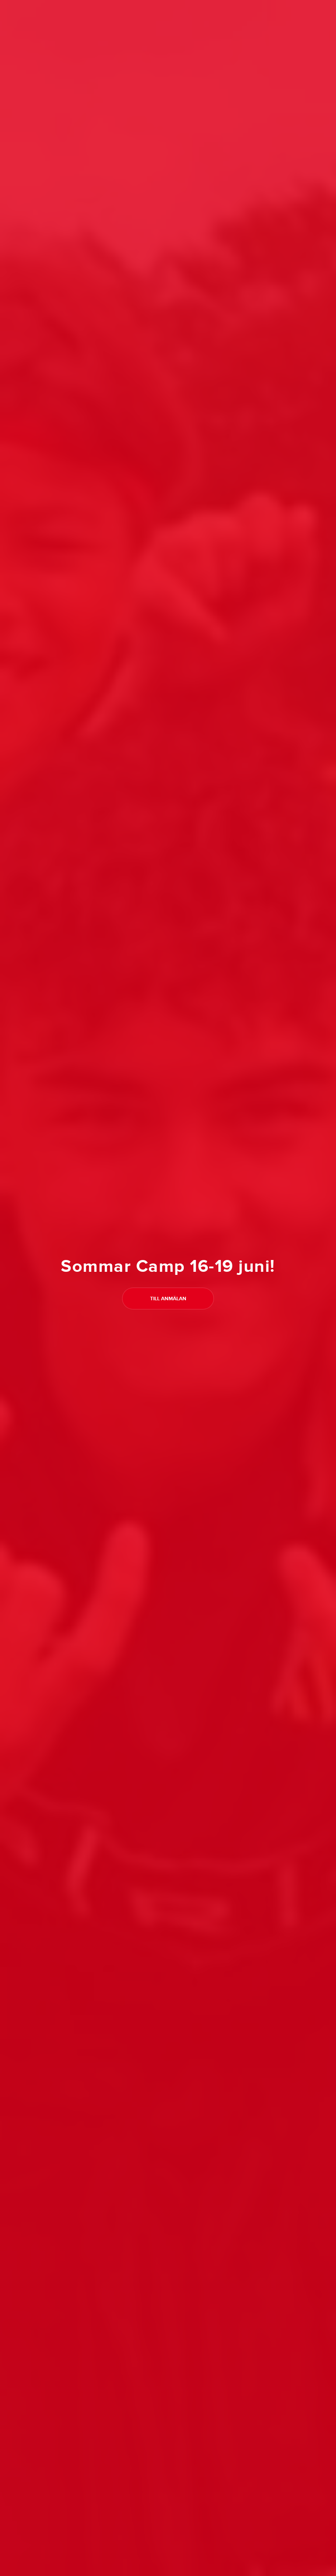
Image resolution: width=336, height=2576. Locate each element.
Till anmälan (168, 1298)
